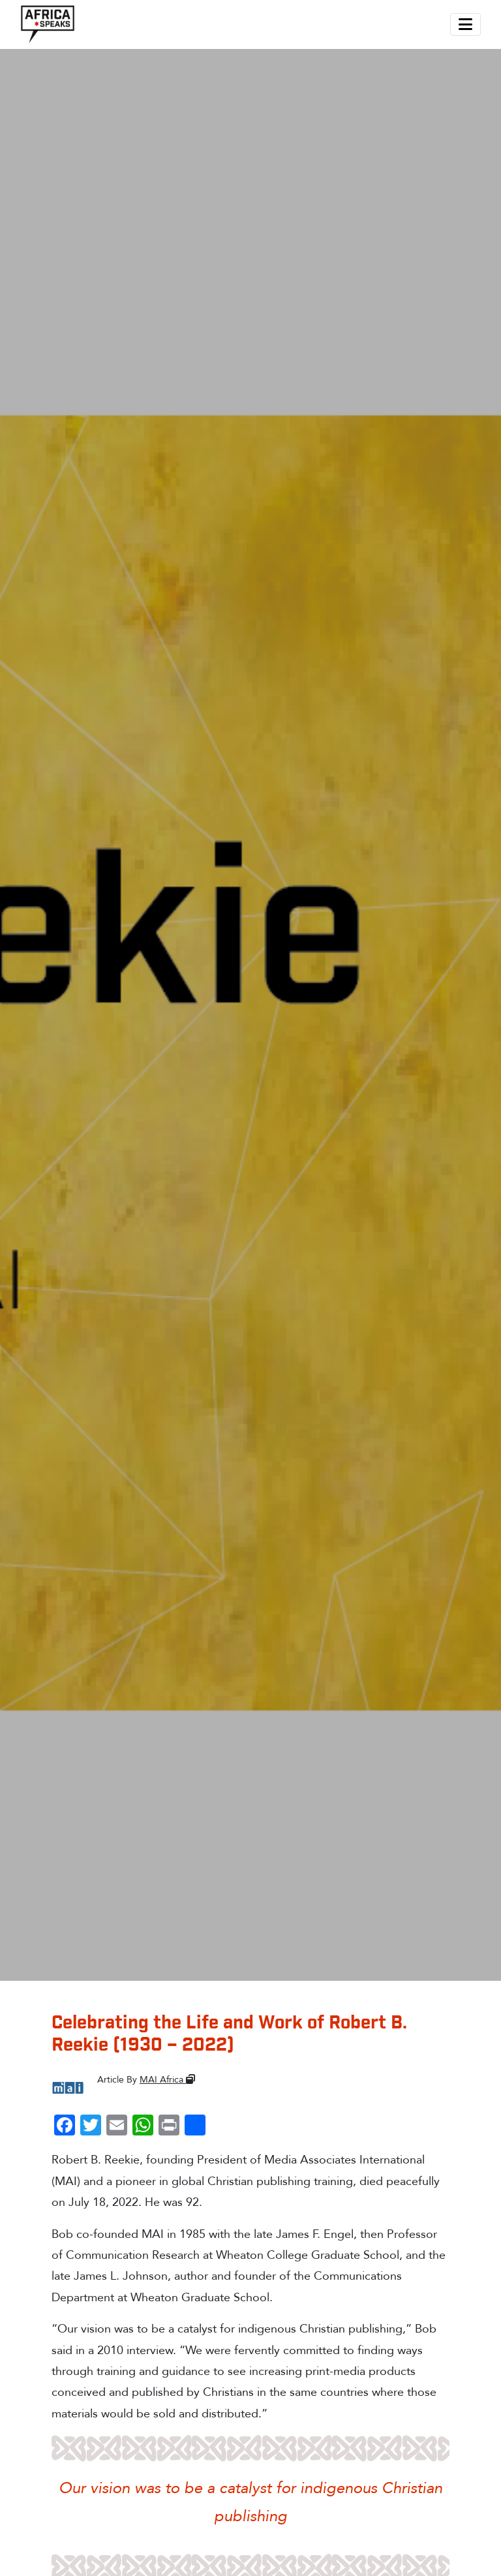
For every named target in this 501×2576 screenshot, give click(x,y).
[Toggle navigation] (465, 24)
